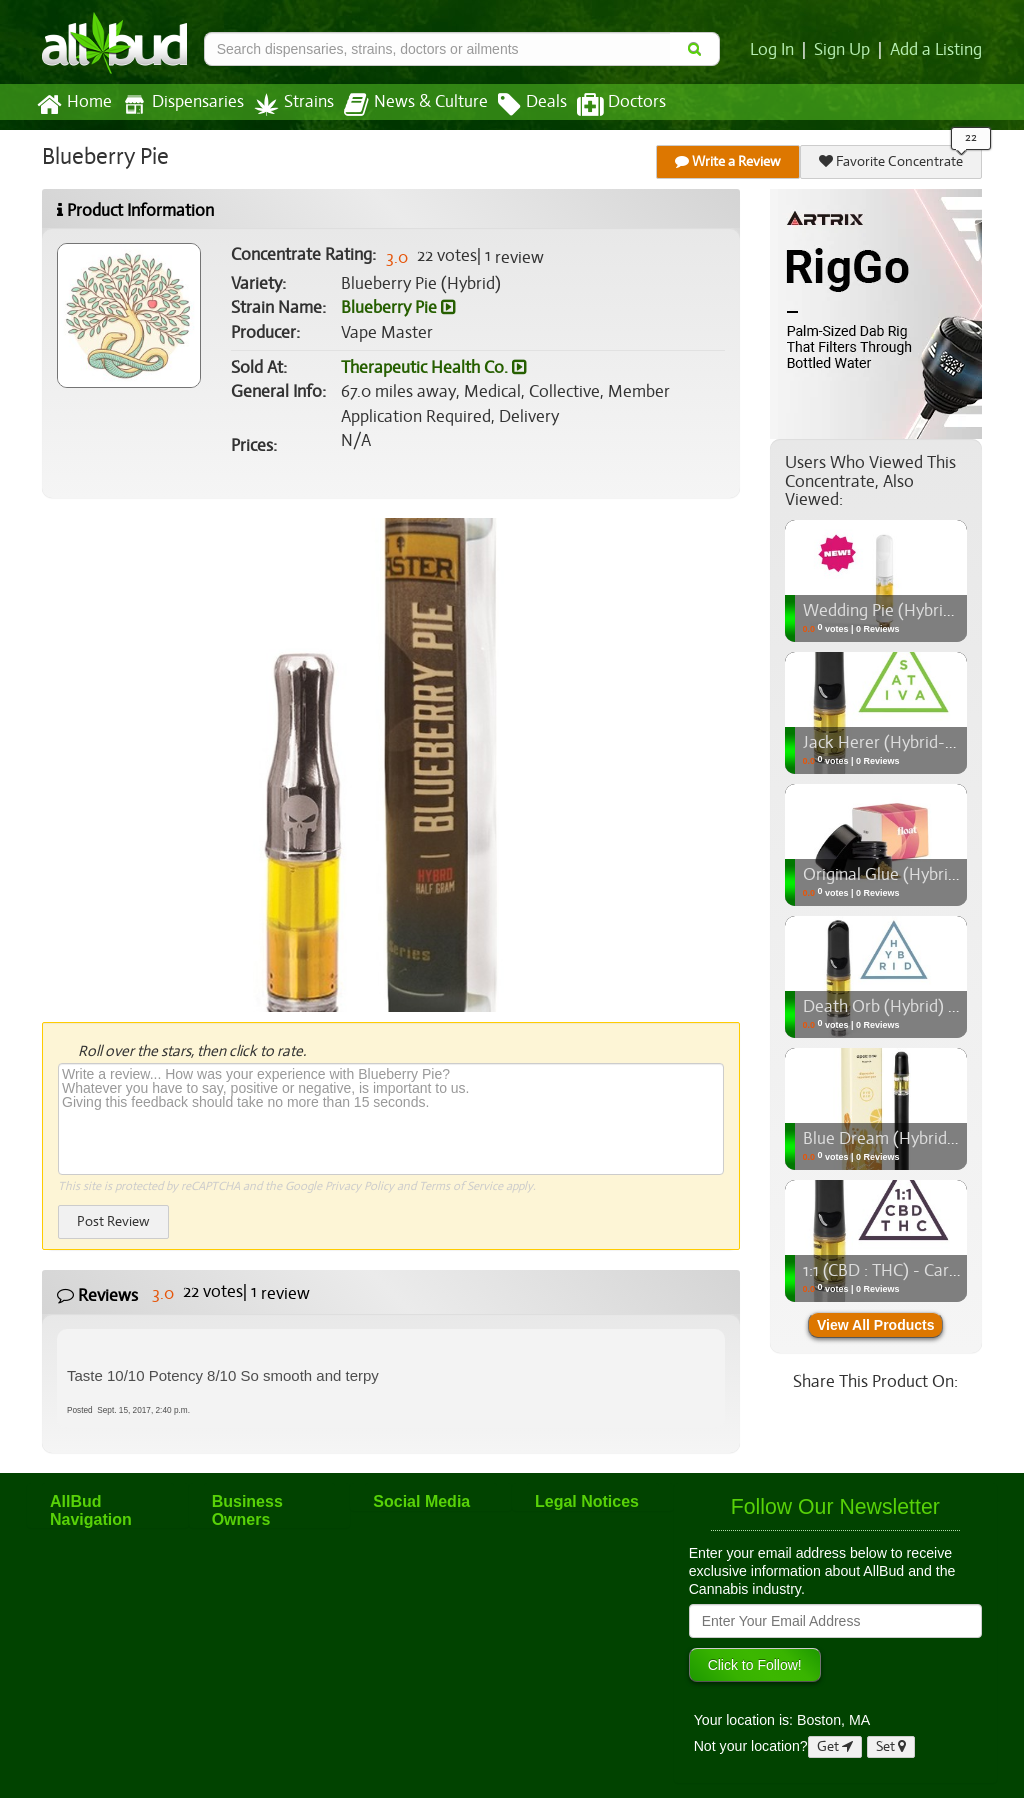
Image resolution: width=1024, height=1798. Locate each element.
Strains (287, 104)
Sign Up (845, 50)
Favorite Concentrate (891, 161)
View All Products (875, 1325)
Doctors (604, 105)
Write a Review (729, 161)
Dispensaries (179, 104)
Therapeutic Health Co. (433, 368)
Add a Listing (937, 50)
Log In (776, 50)
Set (891, 1746)
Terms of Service (459, 1186)
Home (73, 105)
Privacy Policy (359, 1186)
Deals (517, 105)
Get (835, 1746)
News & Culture (405, 105)
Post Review (113, 1221)
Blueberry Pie (397, 308)
